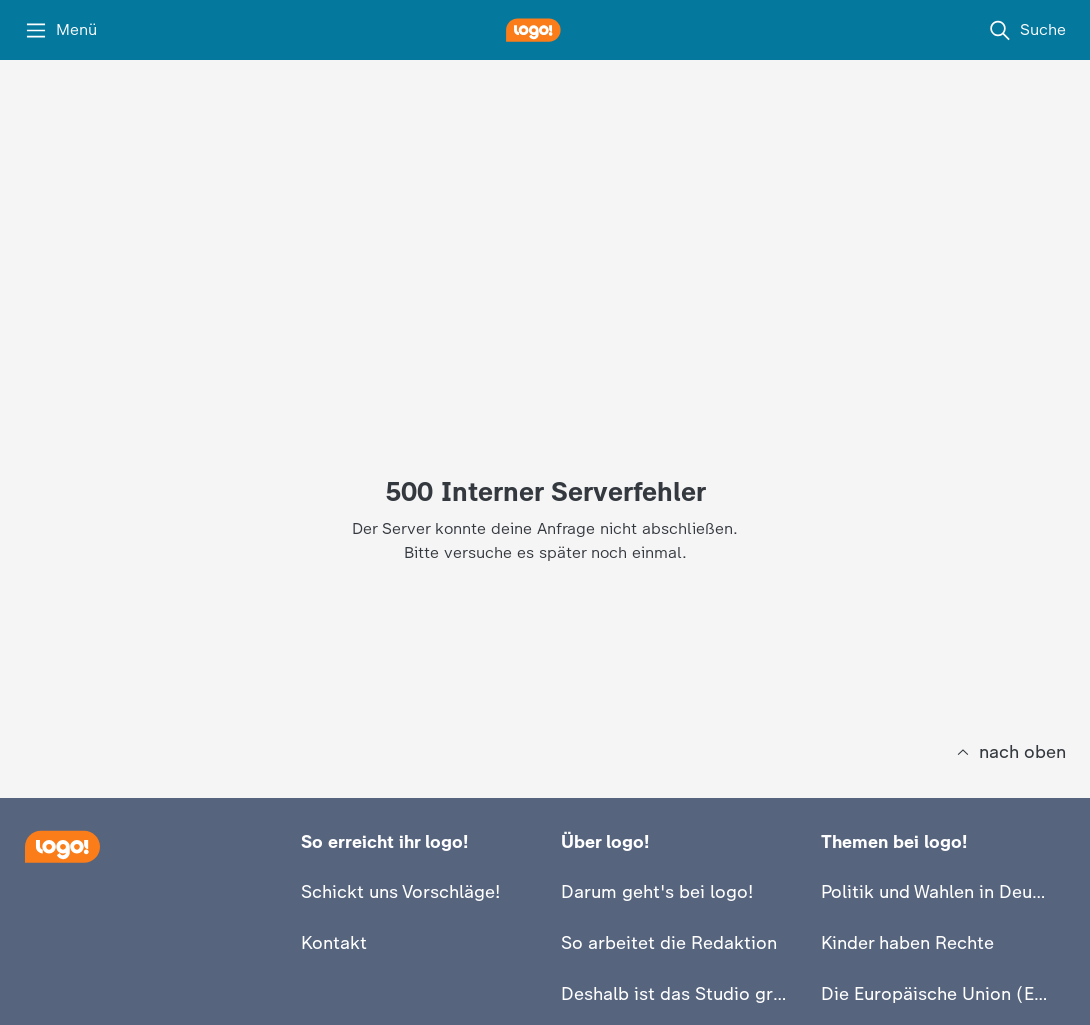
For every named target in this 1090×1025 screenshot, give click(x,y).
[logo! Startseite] (545, 30)
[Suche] (1027, 30)
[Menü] (60, 30)
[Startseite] (62, 846)
